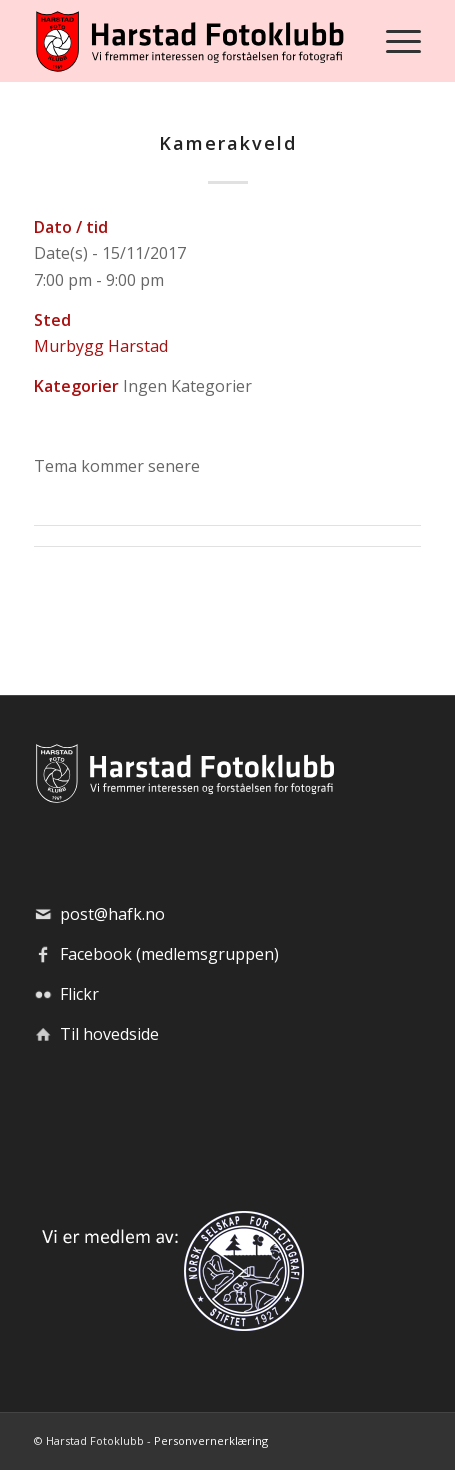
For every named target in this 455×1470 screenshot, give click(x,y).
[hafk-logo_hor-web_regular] (188, 41)
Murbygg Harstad (101, 346)
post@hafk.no (112, 914)
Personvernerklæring (211, 1440)
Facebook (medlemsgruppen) (169, 954)
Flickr (79, 994)
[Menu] (393, 41)
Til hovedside (109, 1034)
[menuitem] (393, 41)
